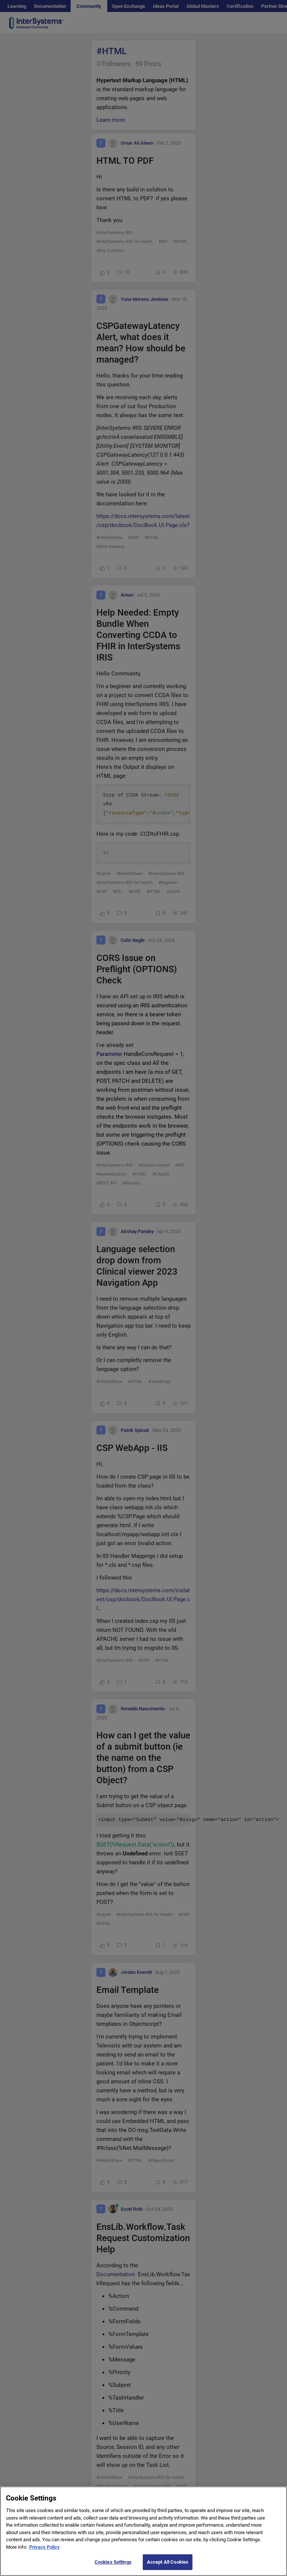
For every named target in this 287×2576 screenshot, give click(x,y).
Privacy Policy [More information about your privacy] (44, 2554)
